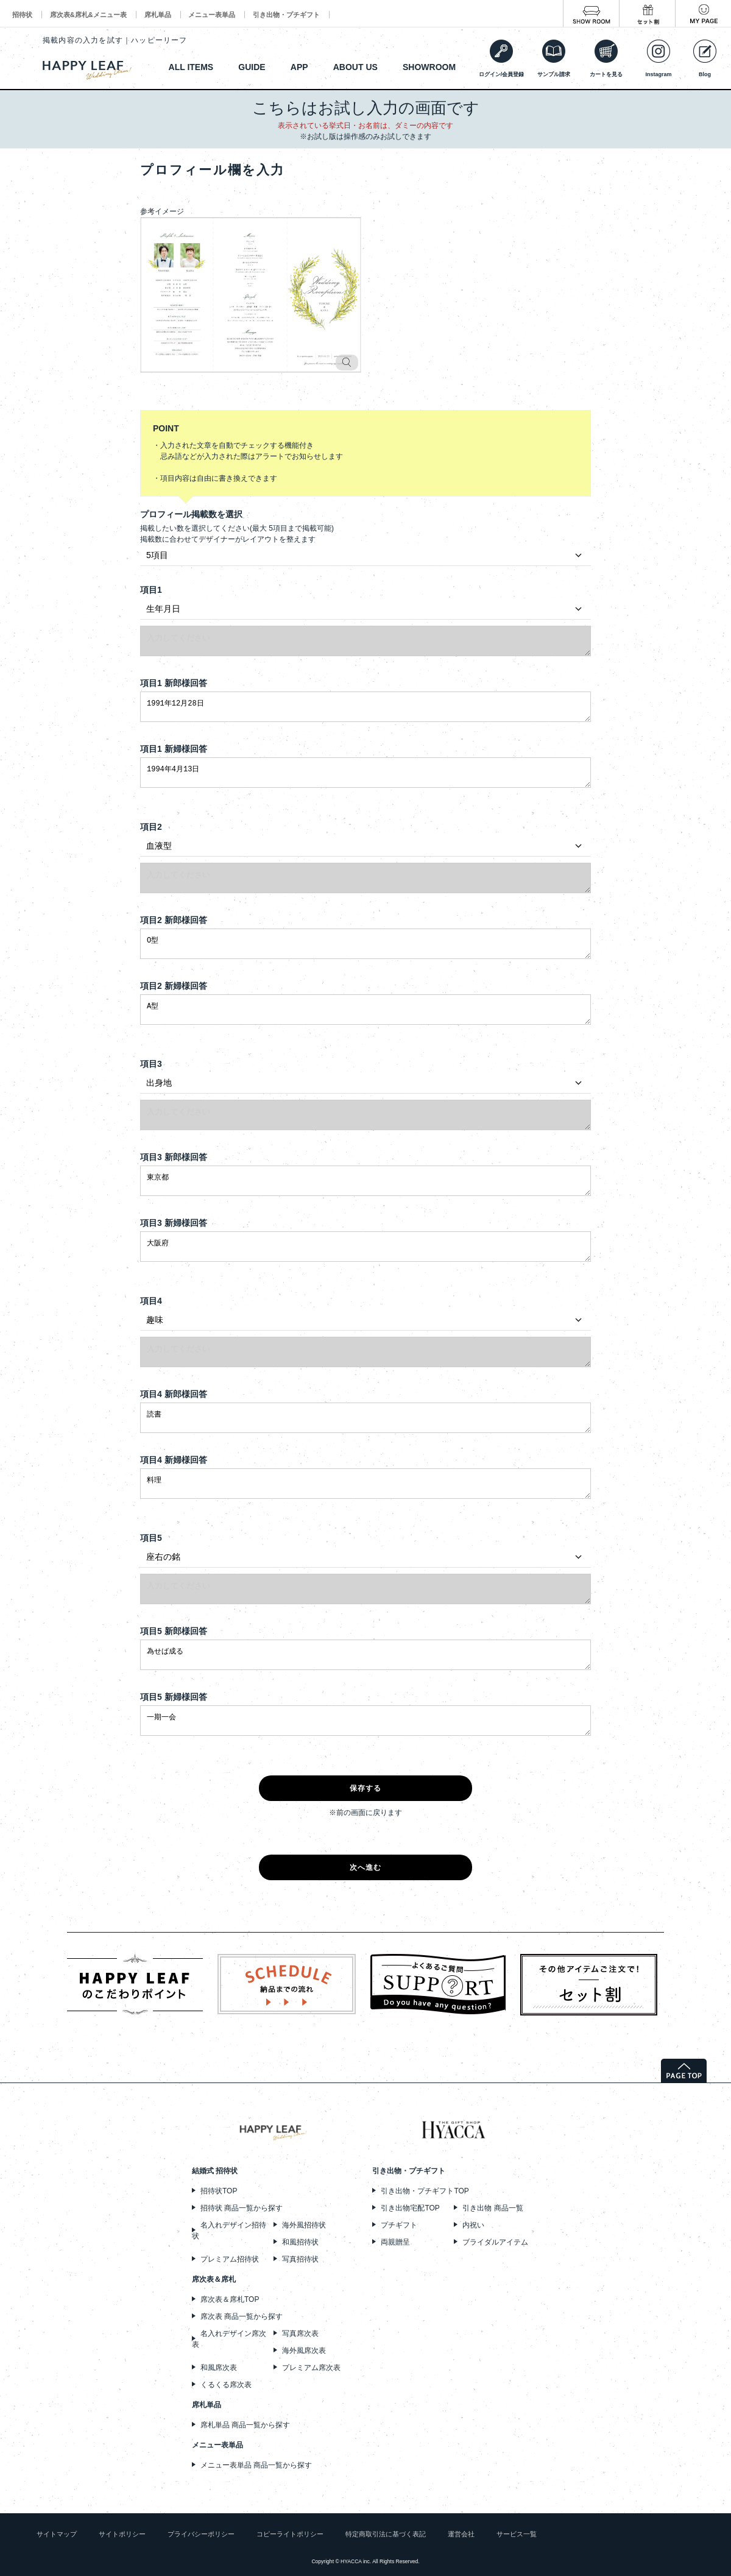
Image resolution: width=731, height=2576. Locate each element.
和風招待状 (300, 2242)
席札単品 (157, 14)
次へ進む (366, 1867)
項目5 (151, 1538)
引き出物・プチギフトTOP (424, 2191)
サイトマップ (57, 2534)
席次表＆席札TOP (229, 2299)
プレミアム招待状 (229, 2259)
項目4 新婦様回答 (173, 1460)
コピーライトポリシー (289, 2534)
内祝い (473, 2225)
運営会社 (461, 2534)
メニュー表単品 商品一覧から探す (256, 2465)
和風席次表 (218, 2367)
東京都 (365, 1181)
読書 (365, 1418)
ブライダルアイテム (495, 2242)
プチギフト (399, 2225)
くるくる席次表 (226, 2384)
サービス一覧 (516, 2534)
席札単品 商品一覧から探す (245, 2425)
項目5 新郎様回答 (173, 1631)
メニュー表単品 (211, 14)
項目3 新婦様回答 (173, 1223)
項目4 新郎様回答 (173, 1394)
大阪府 (365, 1246)
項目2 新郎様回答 (173, 920)
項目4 (151, 1301)
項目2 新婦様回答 (173, 986)
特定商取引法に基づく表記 (385, 2534)
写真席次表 (300, 2333)
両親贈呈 (395, 2242)
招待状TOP (218, 2191)
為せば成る (365, 1655)
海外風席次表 (304, 2350)
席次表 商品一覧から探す (241, 2316)
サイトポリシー (122, 2534)
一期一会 (365, 1720)
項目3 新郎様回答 (173, 1157)
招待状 (22, 14)
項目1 (151, 590)
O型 (365, 944)
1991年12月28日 (365, 707)
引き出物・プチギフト (286, 14)
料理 (365, 1483)
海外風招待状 (304, 2225)
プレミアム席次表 (311, 2367)
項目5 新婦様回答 (173, 1697)
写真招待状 (300, 2259)
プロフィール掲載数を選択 (191, 514)
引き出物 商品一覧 (492, 2208)
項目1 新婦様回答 (173, 749)
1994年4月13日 (365, 772)
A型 (365, 1009)
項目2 (151, 827)
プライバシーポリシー (201, 2534)
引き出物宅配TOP (410, 2208)
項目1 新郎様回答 (173, 683)
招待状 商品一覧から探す (241, 2208)
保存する (366, 1788)
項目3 (151, 1064)
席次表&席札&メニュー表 (88, 14)
